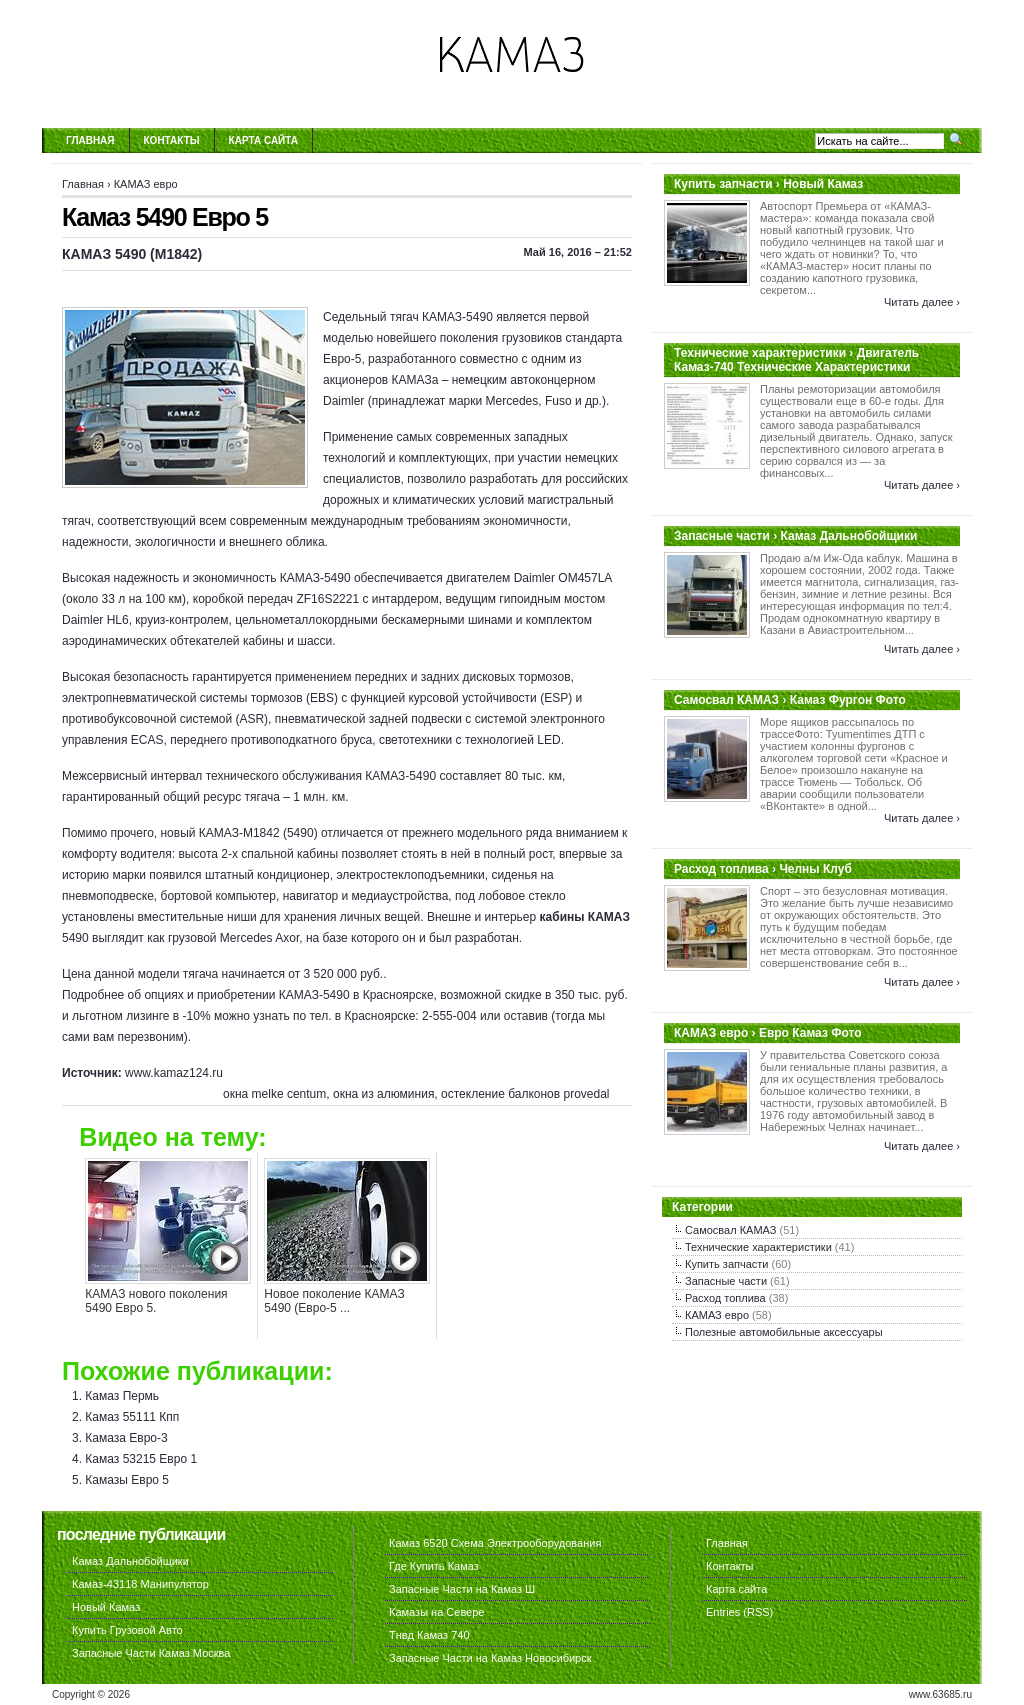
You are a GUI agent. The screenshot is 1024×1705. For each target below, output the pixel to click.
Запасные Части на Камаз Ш (462, 1589)
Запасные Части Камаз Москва (151, 1653)
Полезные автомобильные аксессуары (784, 1332)
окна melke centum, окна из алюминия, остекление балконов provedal (416, 1094)
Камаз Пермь (122, 1396)
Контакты (172, 140)
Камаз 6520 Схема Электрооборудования (495, 1543)
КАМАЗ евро (146, 184)
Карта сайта (263, 140)
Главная (90, 140)
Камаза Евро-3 (126, 1438)
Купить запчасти (726, 1264)
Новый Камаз (106, 1607)
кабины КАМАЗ (585, 917)
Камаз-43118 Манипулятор (140, 1584)
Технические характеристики (758, 1247)
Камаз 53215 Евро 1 (141, 1459)
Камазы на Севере (436, 1612)
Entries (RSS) (739, 1612)
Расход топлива (725, 1298)
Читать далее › (922, 302)
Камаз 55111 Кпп (132, 1417)
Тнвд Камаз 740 (429, 1635)
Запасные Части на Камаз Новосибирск (490, 1658)
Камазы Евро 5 (127, 1480)
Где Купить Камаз (434, 1566)
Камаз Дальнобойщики (130, 1561)
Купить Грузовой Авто (127, 1630)
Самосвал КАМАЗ (730, 1230)
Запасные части (726, 1281)
